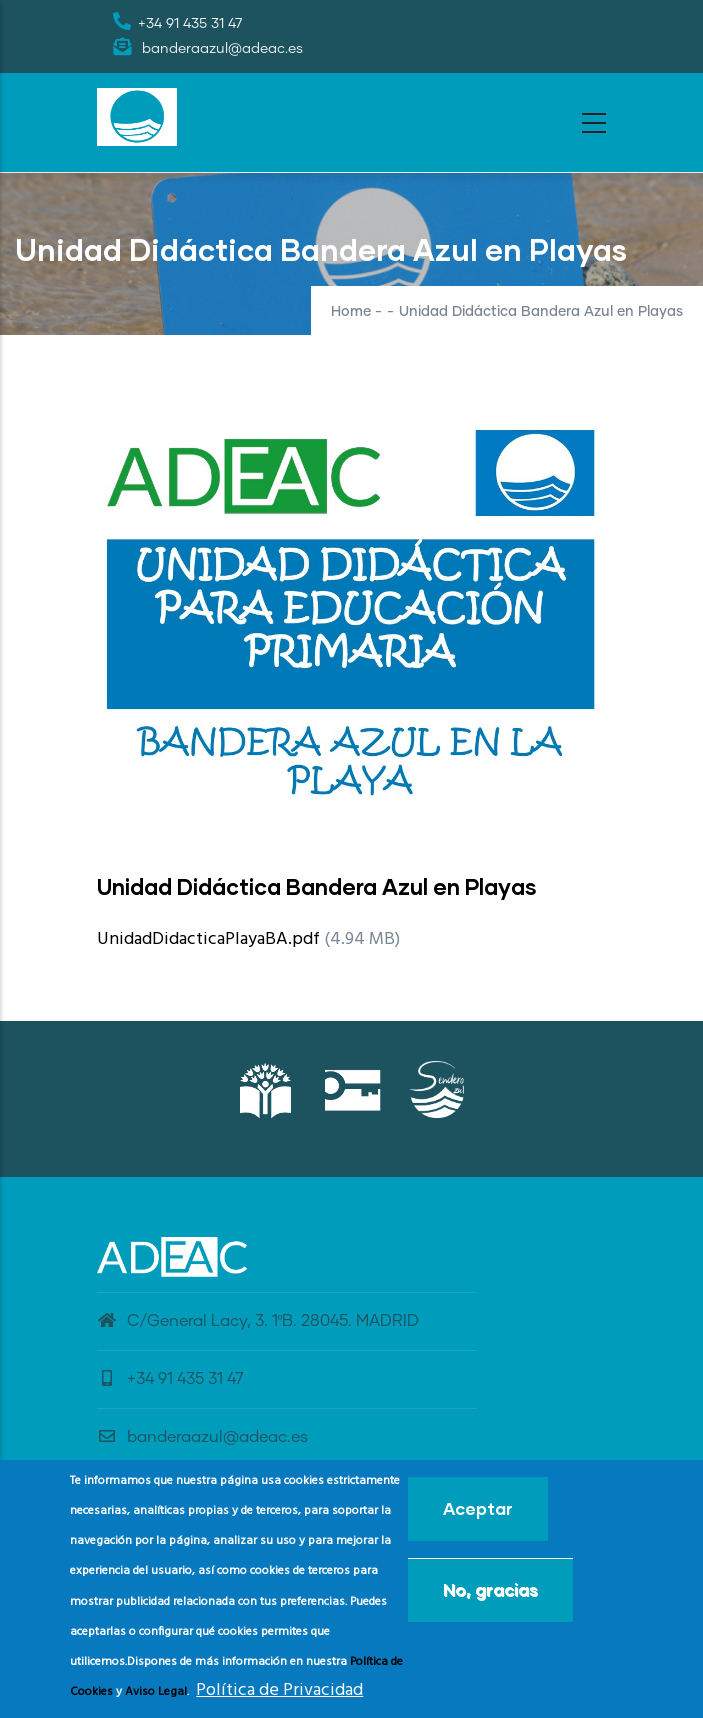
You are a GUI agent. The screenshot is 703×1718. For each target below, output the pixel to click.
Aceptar (478, 1516)
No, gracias (490, 1597)
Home (351, 312)
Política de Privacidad (279, 1699)
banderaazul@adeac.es (202, 1437)
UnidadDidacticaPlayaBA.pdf (208, 939)
